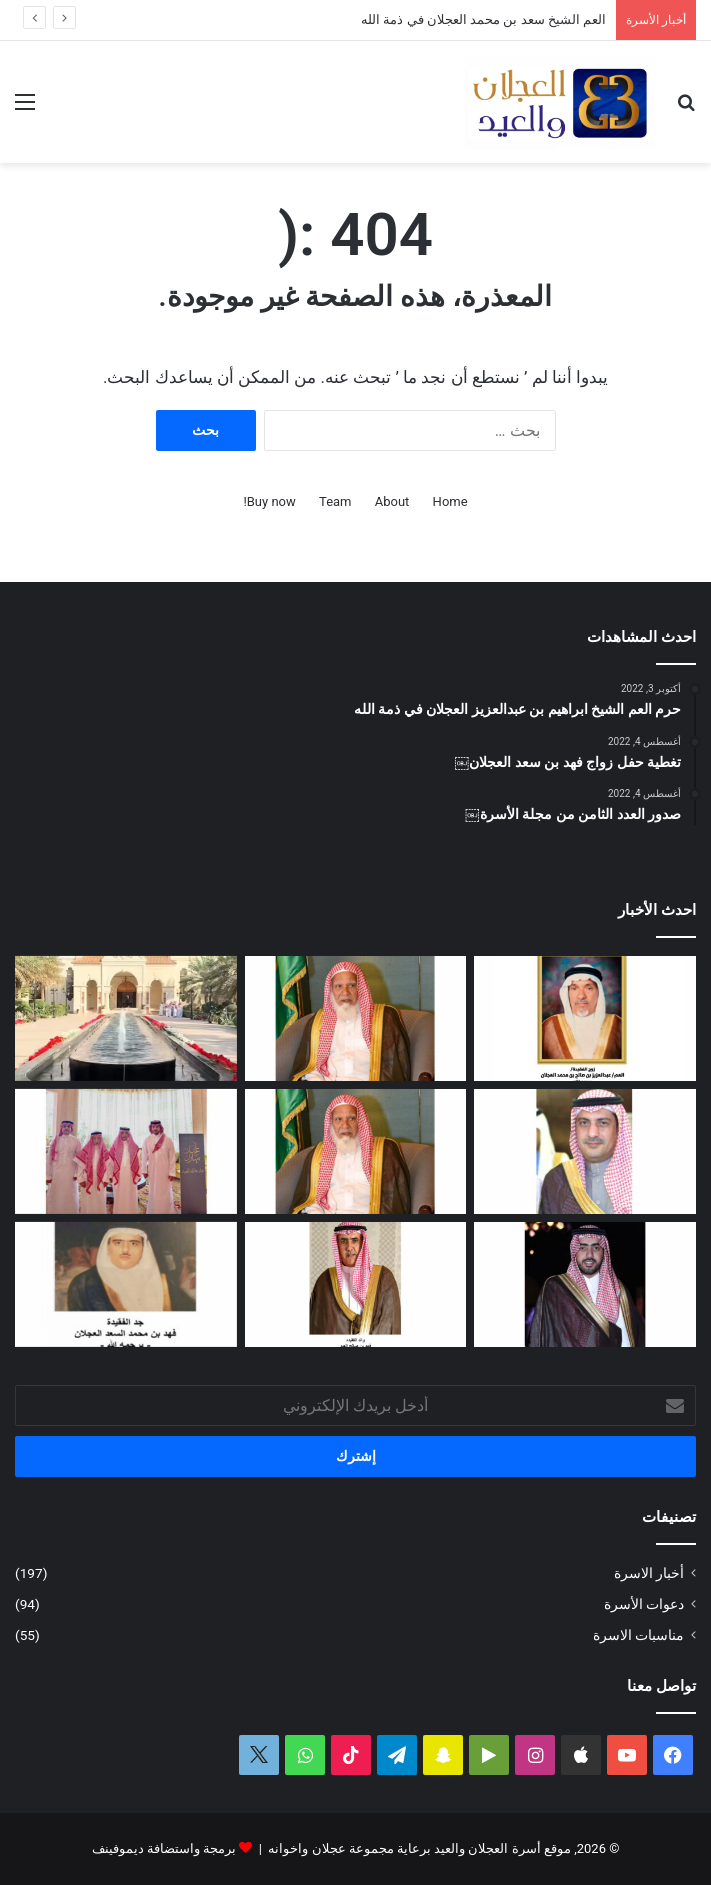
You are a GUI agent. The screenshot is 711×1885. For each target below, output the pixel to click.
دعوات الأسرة (644, 1604)
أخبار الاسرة (649, 1573)
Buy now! (269, 501)
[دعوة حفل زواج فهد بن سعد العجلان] (585, 1284)
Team (335, 501)
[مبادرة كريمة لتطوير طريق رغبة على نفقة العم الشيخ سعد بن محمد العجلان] (356, 1151)
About (392, 501)
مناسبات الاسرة (638, 1635)
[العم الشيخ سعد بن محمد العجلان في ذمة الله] (356, 1018)
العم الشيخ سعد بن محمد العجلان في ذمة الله (483, 19)
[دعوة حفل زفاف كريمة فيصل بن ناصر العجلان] (585, 1151)
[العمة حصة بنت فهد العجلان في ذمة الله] (585, 1018)
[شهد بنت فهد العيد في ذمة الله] (356, 1284)
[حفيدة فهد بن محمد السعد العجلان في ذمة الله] (126, 1284)
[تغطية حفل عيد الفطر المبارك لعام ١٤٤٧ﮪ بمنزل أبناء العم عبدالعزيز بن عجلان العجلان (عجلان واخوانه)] (126, 1018)
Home (450, 501)
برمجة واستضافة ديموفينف (164, 1848)
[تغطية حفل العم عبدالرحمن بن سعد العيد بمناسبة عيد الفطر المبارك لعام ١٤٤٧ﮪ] (126, 1151)
